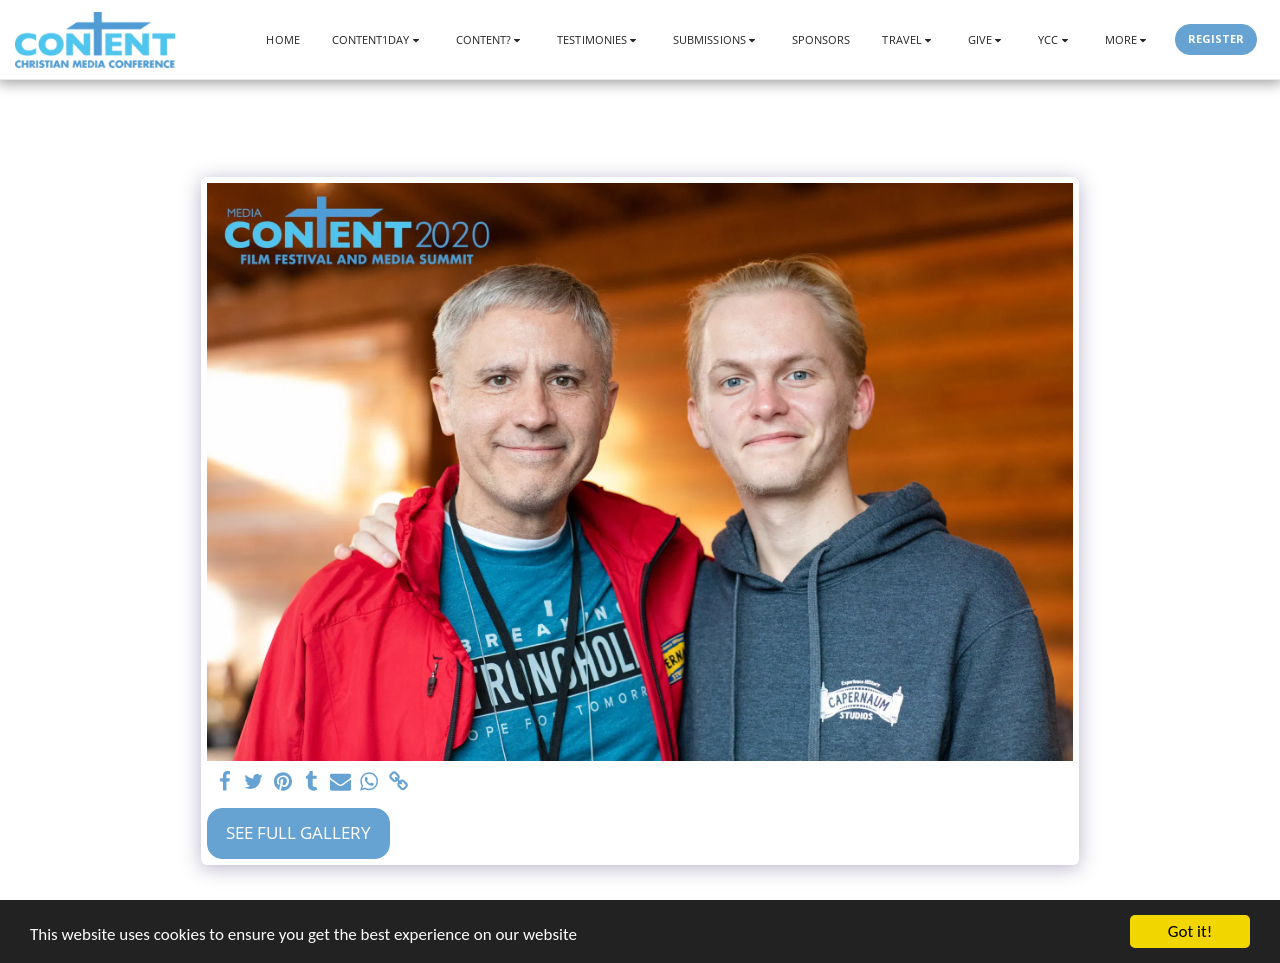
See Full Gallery (298, 832)
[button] (378, 39)
